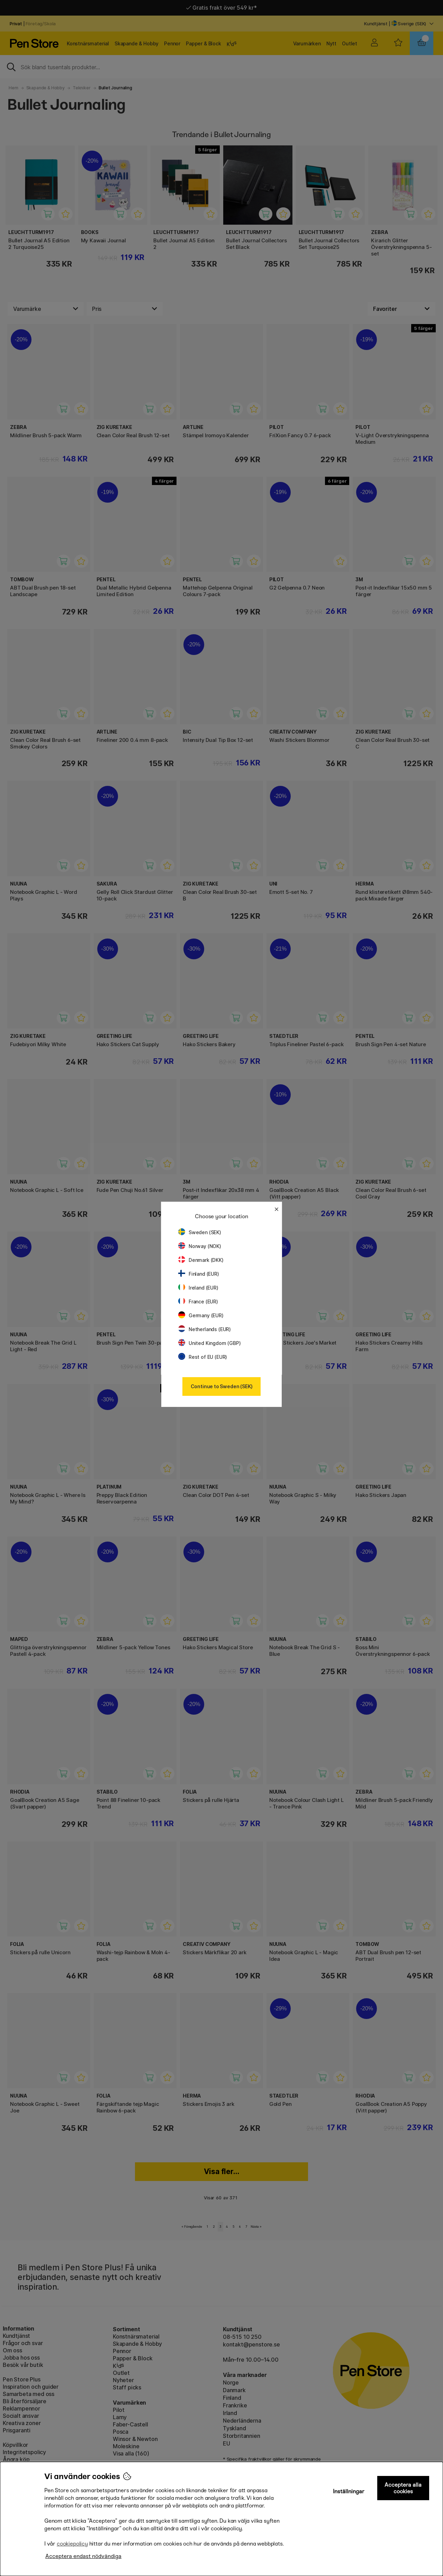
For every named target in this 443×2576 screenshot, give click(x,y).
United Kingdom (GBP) (209, 1343)
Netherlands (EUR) (204, 1329)
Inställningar (348, 2491)
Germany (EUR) (201, 1315)
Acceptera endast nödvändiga (83, 2556)
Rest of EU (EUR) (202, 1357)
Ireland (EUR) (198, 1288)
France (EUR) (198, 1301)
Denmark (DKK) (201, 1260)
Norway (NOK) (199, 1246)
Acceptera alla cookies (403, 2488)
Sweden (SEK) (199, 1232)
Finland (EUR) (198, 1274)
